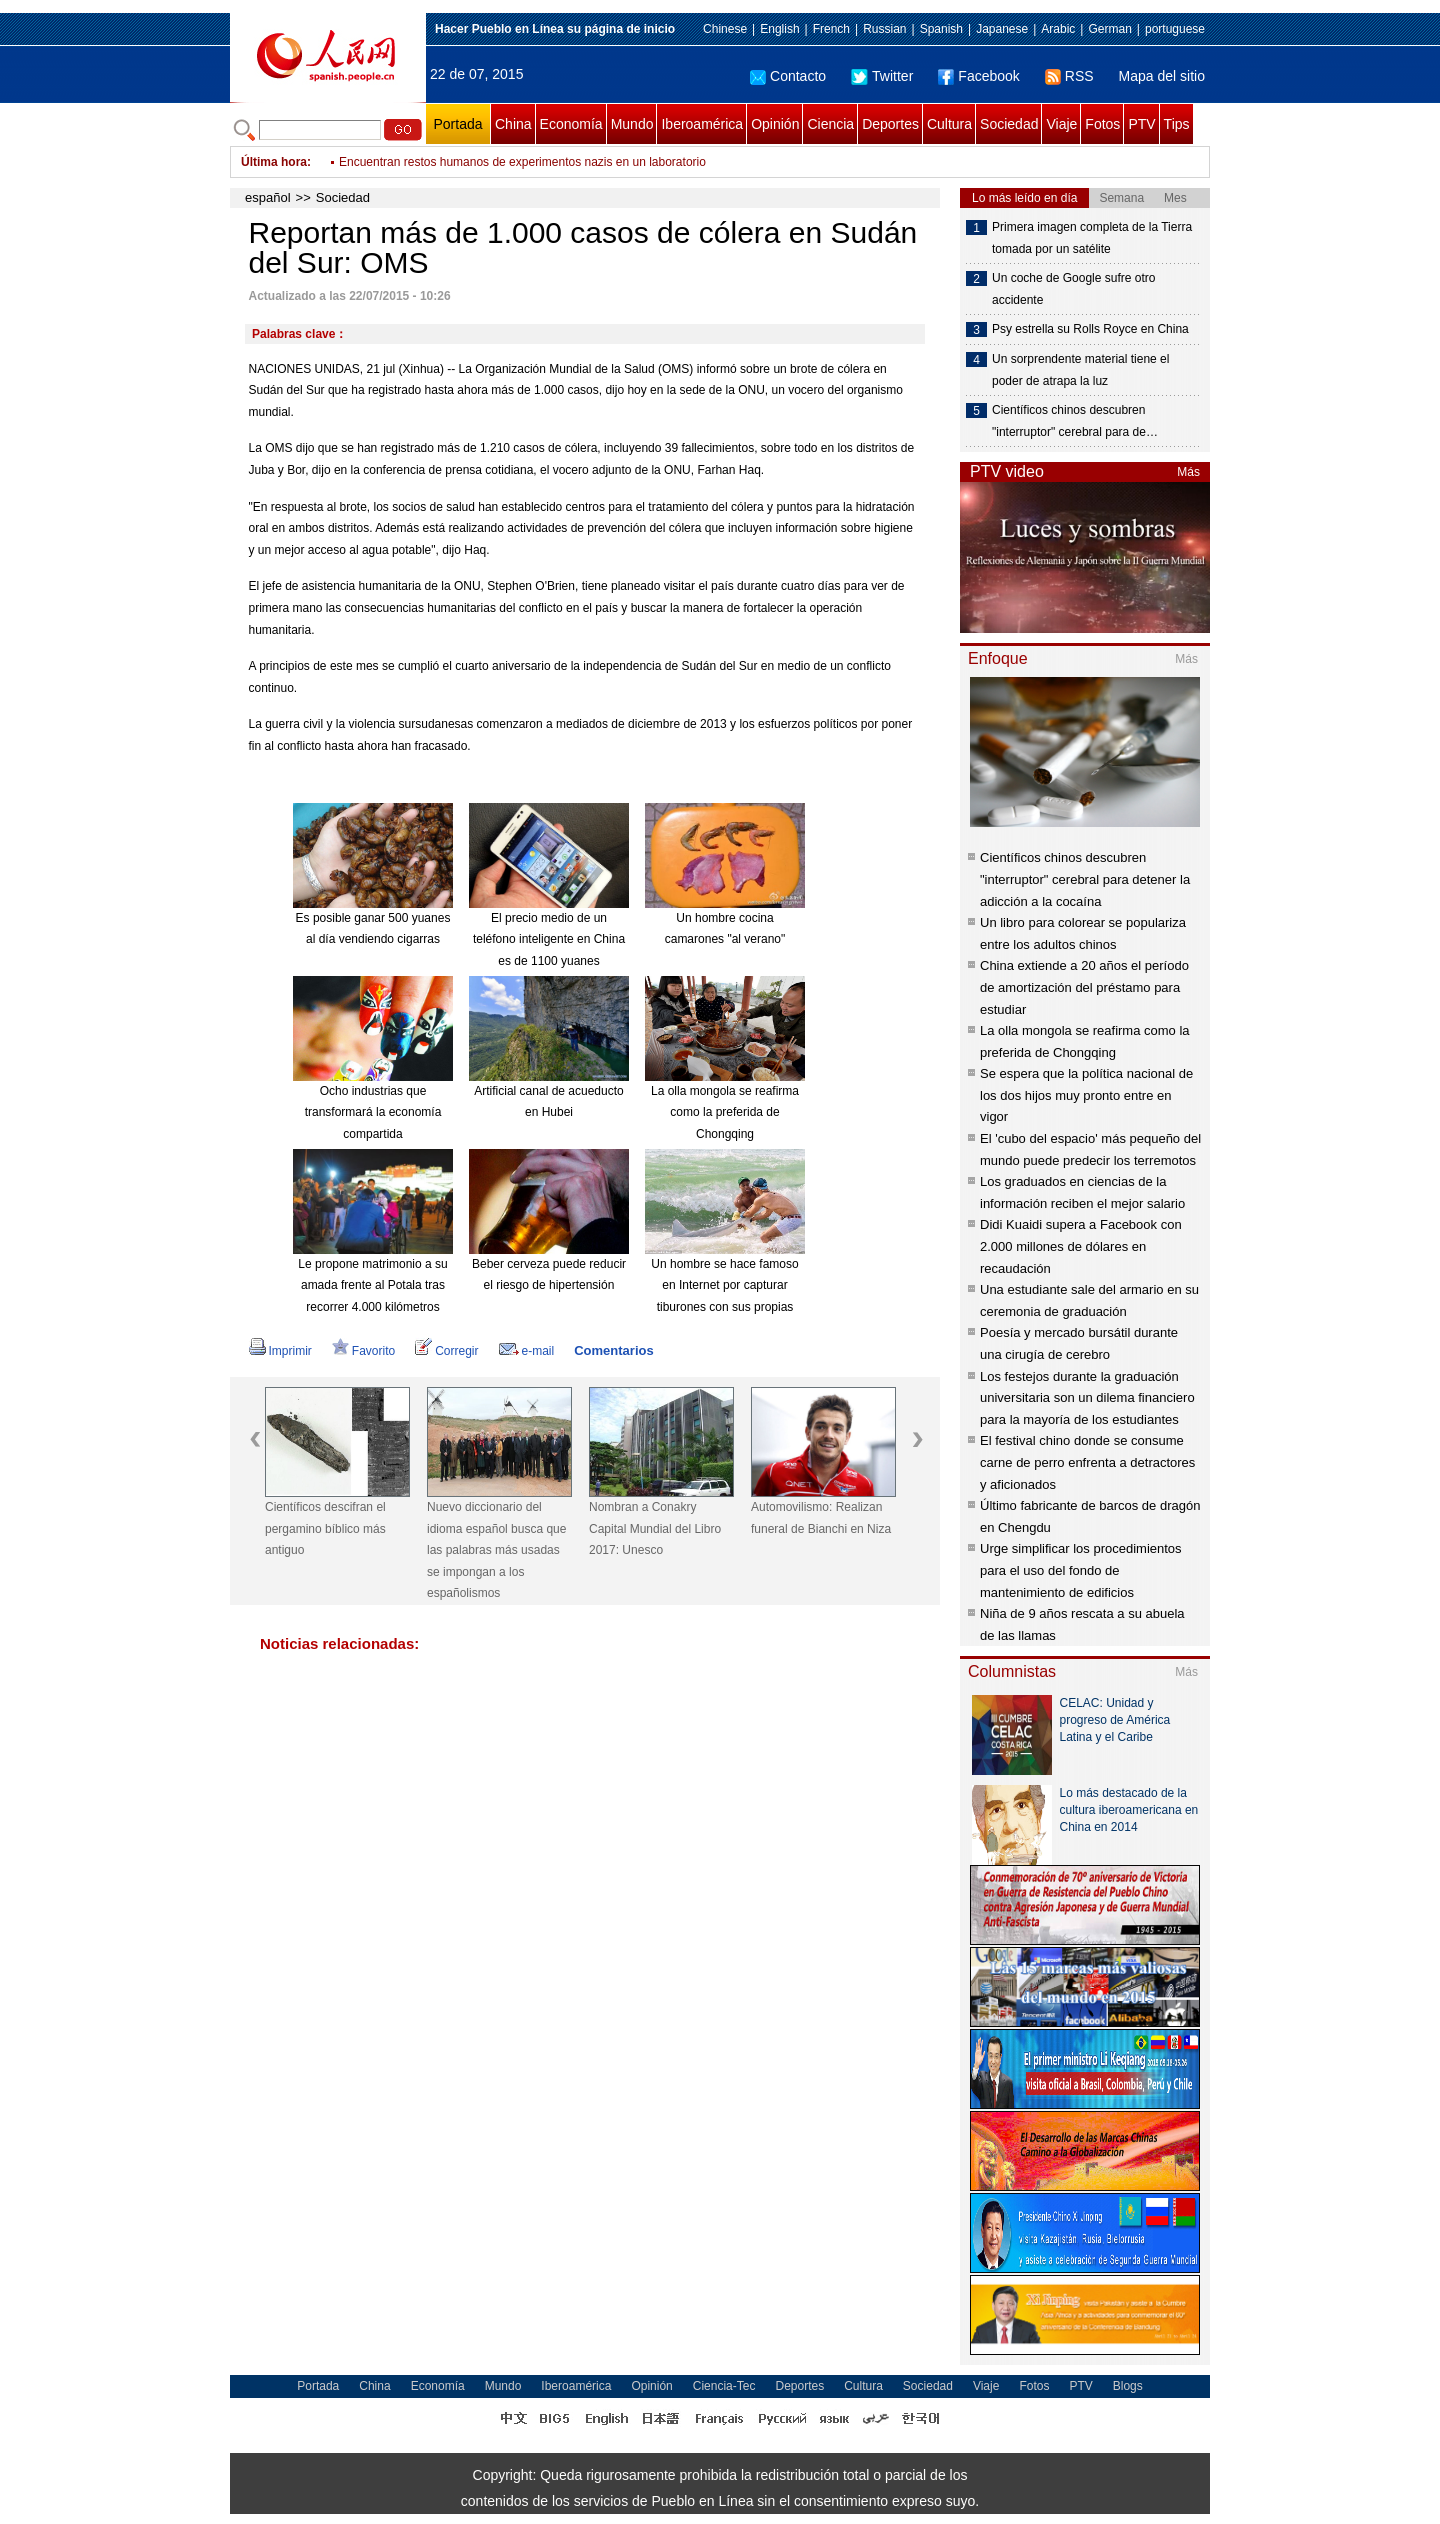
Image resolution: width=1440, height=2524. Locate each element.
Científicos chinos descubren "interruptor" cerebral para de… (1075, 421)
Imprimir (280, 1351)
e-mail (527, 1351)
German (1109, 29)
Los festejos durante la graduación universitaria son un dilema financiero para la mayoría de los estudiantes (1087, 1398)
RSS (1069, 76)
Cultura (949, 124)
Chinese (725, 29)
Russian (884, 29)
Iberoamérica (702, 124)
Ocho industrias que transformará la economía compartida (373, 1112)
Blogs (1128, 2386)
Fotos (1102, 124)
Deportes (890, 124)
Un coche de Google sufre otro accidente (1073, 289)
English (779, 29)
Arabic (1058, 29)
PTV (1141, 124)
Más (1188, 472)
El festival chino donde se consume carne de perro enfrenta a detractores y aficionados (1087, 1462)
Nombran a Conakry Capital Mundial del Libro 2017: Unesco (655, 1528)
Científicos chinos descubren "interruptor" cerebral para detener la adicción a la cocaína (1085, 879)
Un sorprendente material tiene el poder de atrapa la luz (1080, 370)
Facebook (978, 76)
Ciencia (830, 124)
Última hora (274, 162)
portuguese (1175, 29)
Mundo (632, 124)
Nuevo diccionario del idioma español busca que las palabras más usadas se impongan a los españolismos (496, 1550)
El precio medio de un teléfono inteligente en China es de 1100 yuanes (549, 939)
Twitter (882, 76)
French (831, 29)
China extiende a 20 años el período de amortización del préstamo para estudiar (1084, 987)
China (513, 124)
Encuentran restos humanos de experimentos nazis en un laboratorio (522, 176)
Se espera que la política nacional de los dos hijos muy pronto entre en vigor (1086, 1095)
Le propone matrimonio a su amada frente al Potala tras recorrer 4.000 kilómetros (372, 1285)
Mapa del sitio (1162, 76)
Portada (457, 124)
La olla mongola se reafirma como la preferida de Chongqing (725, 1112)
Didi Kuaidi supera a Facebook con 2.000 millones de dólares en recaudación (1081, 1246)
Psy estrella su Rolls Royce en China (1090, 329)
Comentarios (613, 1350)
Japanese (1002, 29)
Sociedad (1009, 124)
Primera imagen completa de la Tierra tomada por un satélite (1092, 238)
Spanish (941, 29)
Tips (1177, 124)
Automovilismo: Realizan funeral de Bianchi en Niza (821, 1518)
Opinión (775, 124)
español (268, 197)
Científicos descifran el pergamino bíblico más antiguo (325, 1528)
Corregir (446, 1351)
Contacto (788, 76)
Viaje (1061, 124)
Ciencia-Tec (724, 2386)
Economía (571, 124)
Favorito (363, 1351)
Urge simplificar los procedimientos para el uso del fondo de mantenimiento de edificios (1081, 1570)
